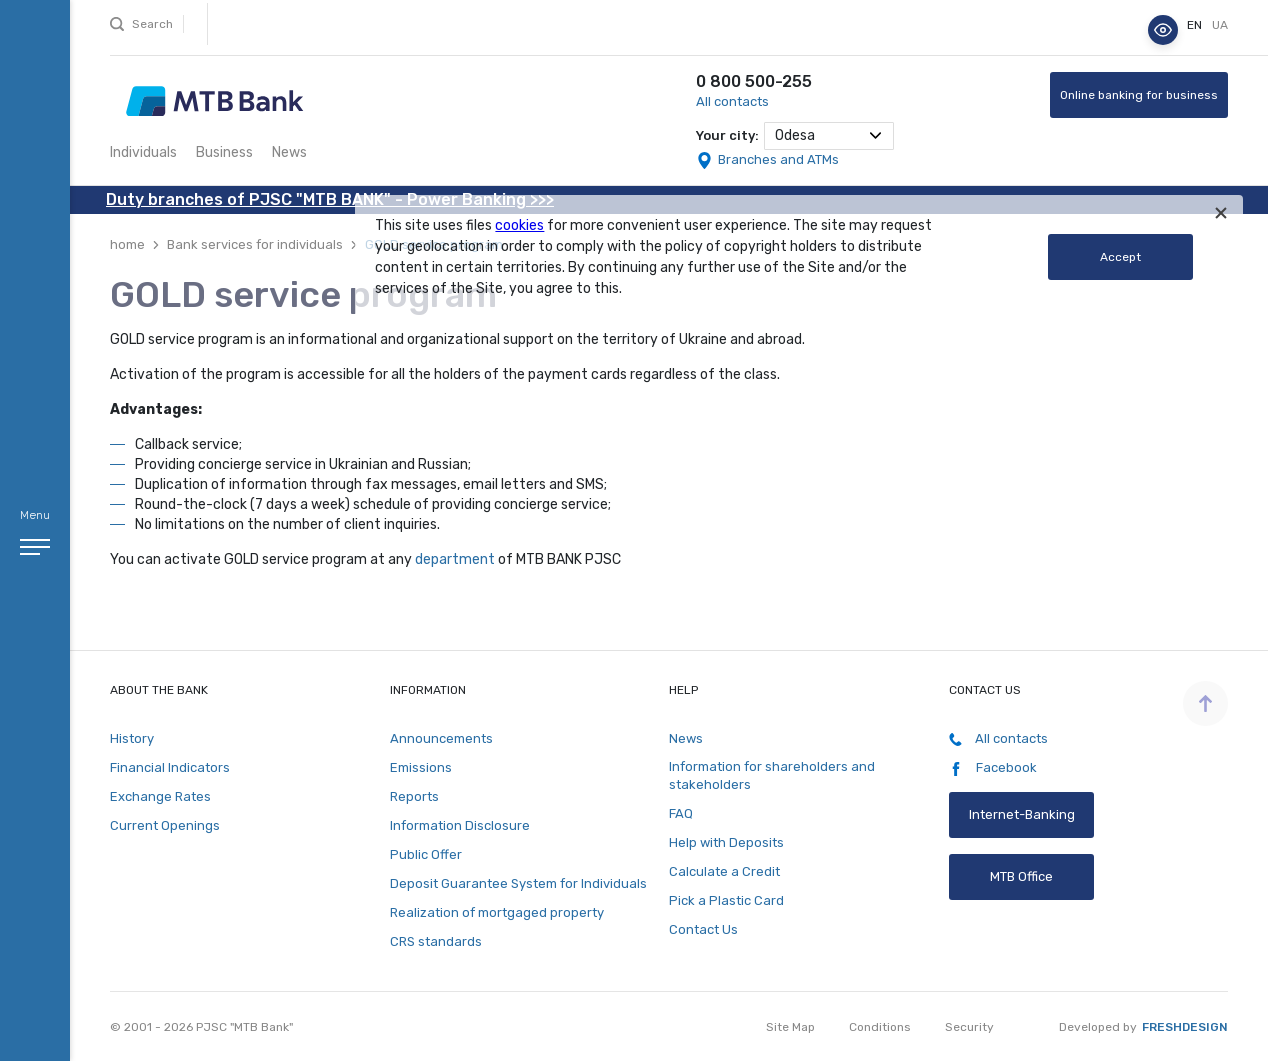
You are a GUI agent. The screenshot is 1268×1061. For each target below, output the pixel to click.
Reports (414, 796)
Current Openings (165, 825)
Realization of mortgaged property (497, 912)
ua (1220, 25)
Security (969, 1027)
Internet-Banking (1021, 814)
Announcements (441, 738)
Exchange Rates (160, 796)
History (132, 738)
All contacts (732, 101)
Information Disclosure (460, 825)
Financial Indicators (170, 767)
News (289, 152)
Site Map (790, 1027)
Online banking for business (1139, 95)
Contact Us (703, 929)
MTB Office (1021, 876)
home (127, 244)
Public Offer (426, 854)
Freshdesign (1185, 1027)
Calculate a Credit (724, 871)
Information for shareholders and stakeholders (772, 775)
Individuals (143, 152)
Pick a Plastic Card (726, 900)
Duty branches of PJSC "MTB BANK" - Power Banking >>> (330, 199)
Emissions (421, 767)
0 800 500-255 (754, 81)
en (1196, 25)
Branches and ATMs (778, 159)
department (455, 559)
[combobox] (829, 136)
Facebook (993, 768)
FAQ (681, 813)
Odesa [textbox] (795, 135)
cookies (519, 225)
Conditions (880, 1027)
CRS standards (436, 941)
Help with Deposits (726, 842)
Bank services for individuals (255, 244)
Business (224, 152)
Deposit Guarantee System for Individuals (518, 883)
